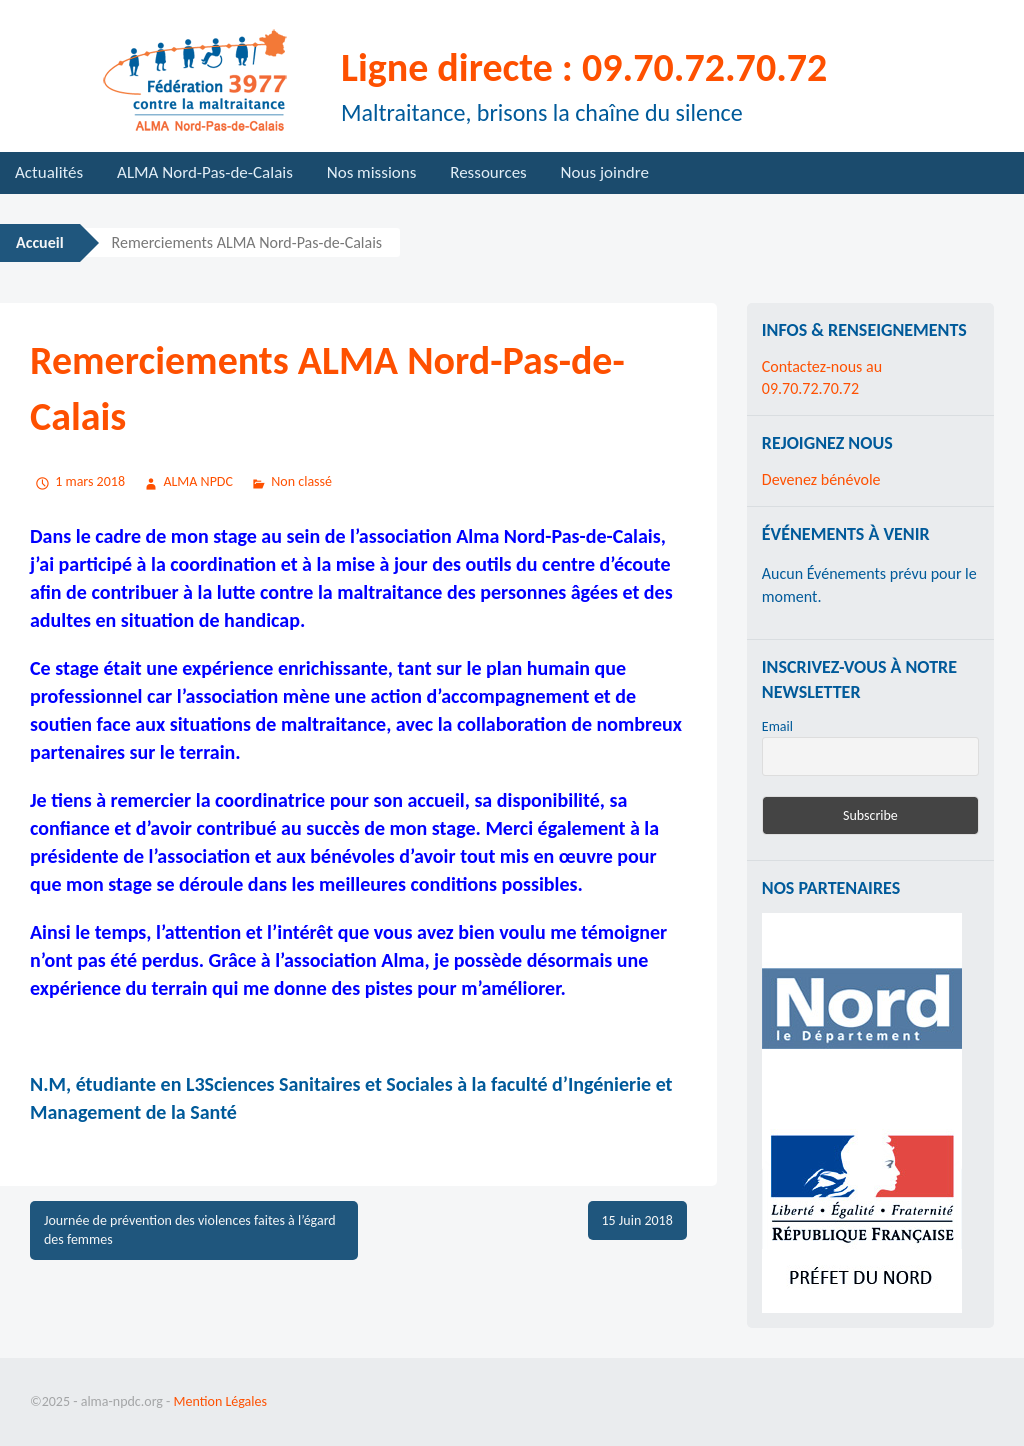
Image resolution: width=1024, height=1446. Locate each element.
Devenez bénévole (821, 479)
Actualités (49, 172)
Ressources (488, 172)
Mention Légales (220, 1401)
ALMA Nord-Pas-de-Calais (205, 172)
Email (777, 726)
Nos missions (372, 172)
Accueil (40, 242)
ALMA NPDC (198, 481)
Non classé (301, 481)
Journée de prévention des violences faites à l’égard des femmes (190, 1230)
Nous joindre (605, 172)
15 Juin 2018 (637, 1220)
